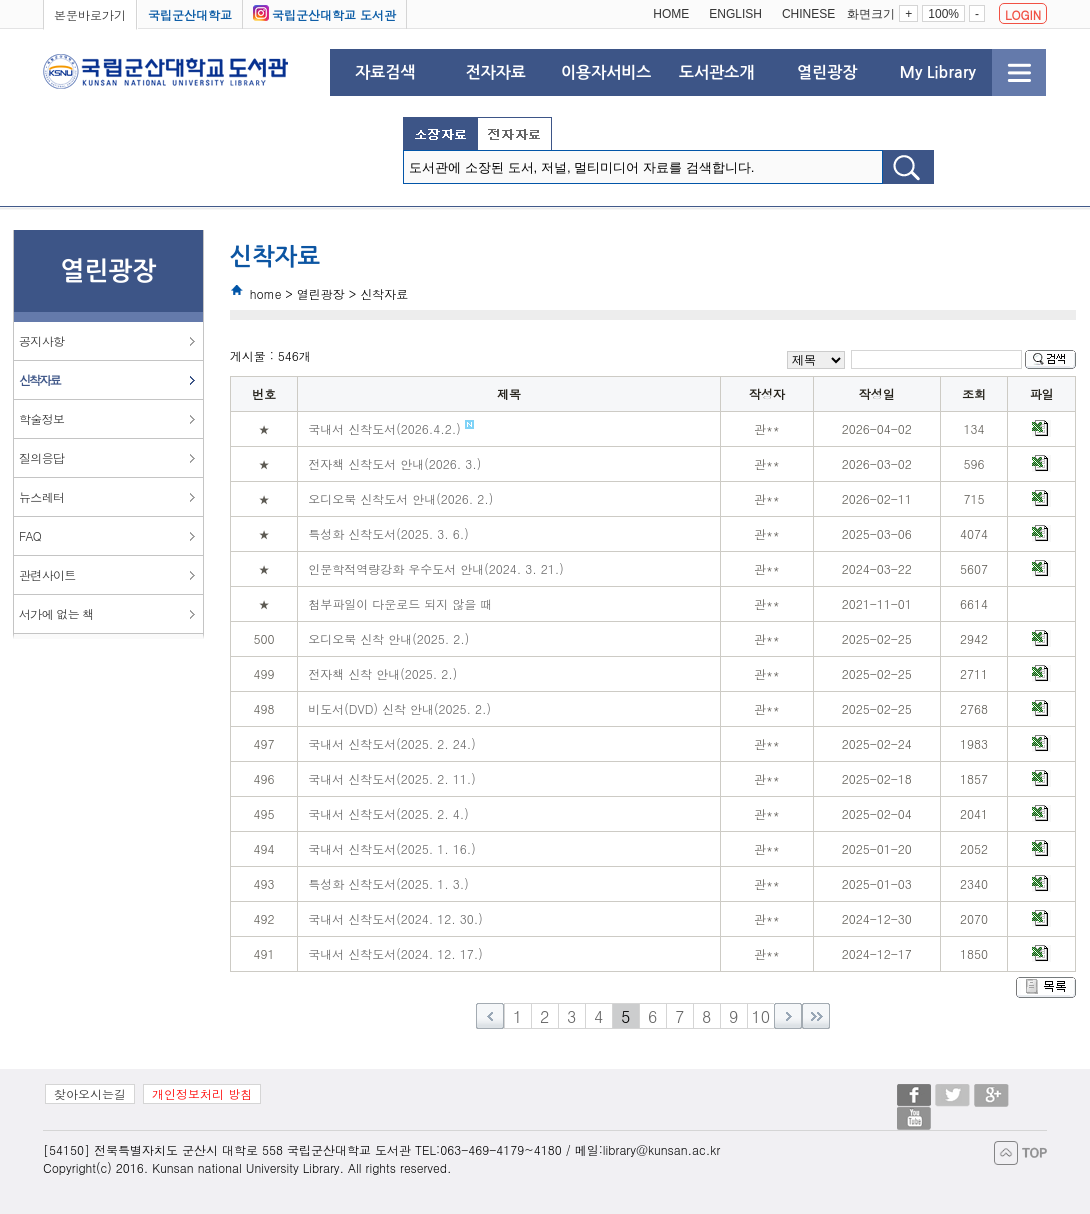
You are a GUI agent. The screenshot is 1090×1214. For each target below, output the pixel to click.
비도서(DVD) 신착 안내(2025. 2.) (399, 708)
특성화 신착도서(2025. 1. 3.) (388, 883)
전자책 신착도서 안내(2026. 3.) (394, 463)
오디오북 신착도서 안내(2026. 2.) (400, 498)
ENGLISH (735, 14)
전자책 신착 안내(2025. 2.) (382, 673)
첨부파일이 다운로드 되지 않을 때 (400, 603)
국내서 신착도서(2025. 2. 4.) (388, 813)
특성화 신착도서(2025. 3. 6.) (388, 533)
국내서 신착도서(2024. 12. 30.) (395, 918)
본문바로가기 (90, 14)
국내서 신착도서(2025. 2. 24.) (392, 743)
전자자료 (496, 72)
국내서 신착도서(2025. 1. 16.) (392, 848)
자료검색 (385, 72)
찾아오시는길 (90, 1093)
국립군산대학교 (190, 14)
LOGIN (1023, 14)
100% (943, 14)
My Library (937, 72)
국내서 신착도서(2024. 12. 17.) (395, 953)
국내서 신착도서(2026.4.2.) (391, 428)
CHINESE (808, 14)
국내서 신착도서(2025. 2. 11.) (392, 778)
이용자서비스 (606, 72)
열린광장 (827, 72)
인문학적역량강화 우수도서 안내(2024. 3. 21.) (436, 568)
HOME (671, 14)
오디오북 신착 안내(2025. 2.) (388, 638)
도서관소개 (716, 72)
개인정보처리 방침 (202, 1093)
